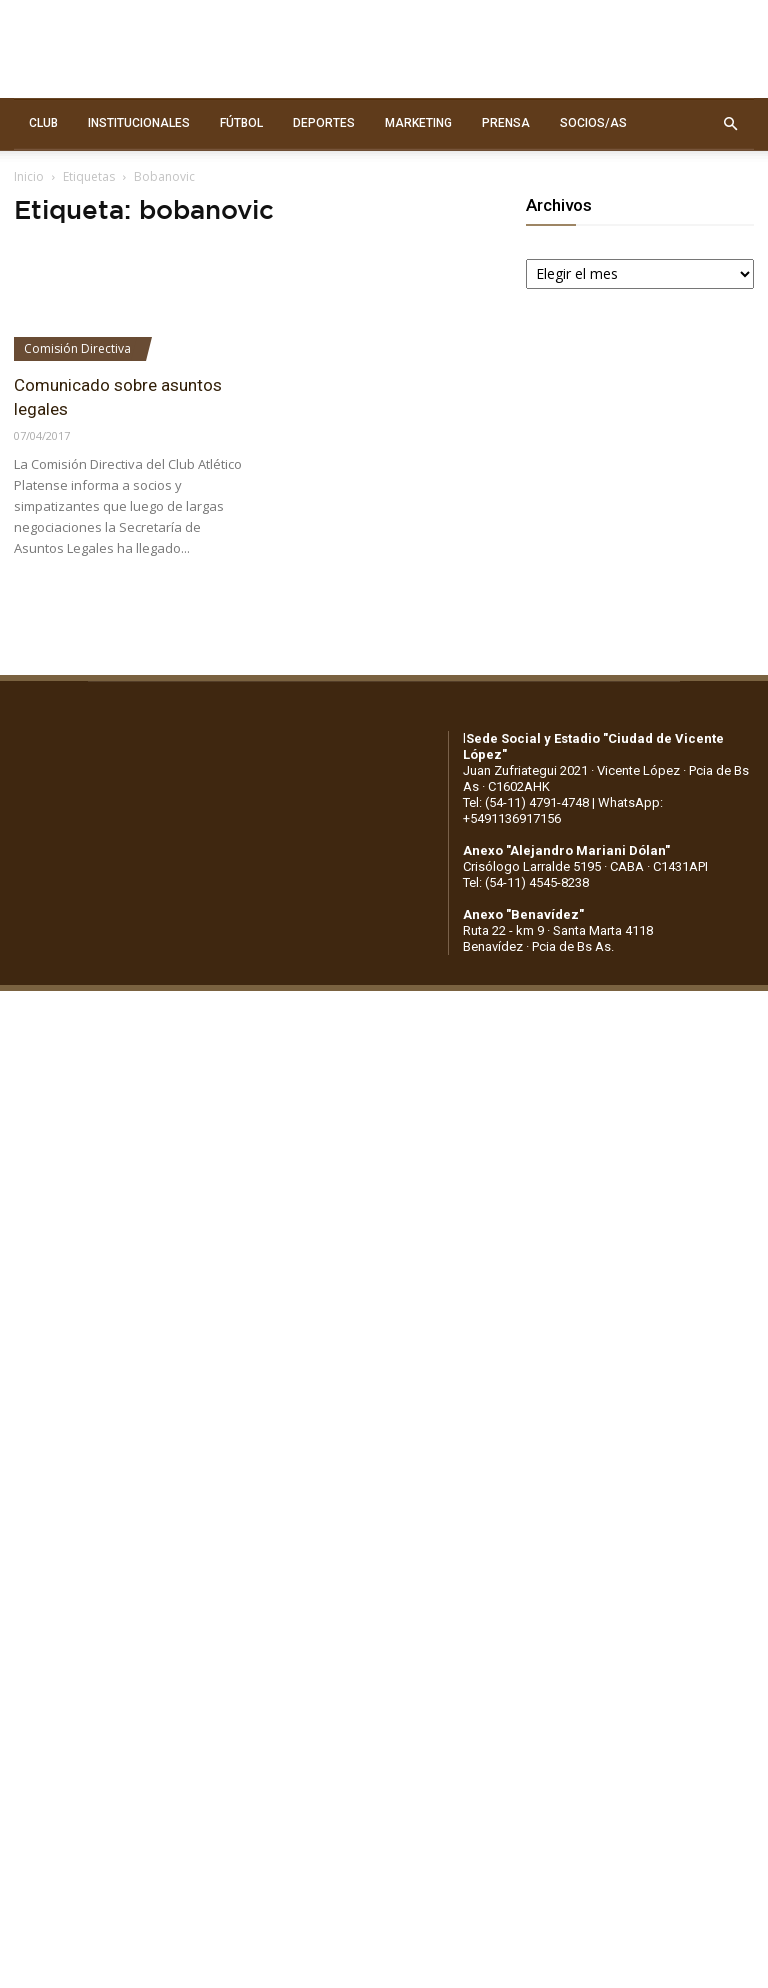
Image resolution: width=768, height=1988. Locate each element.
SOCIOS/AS (593, 123)
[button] (730, 124)
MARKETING (418, 123)
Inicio (29, 176)
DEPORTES (324, 123)
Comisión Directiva (77, 348)
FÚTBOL (241, 123)
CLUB (43, 123)
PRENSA (506, 123)
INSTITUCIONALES (139, 123)
